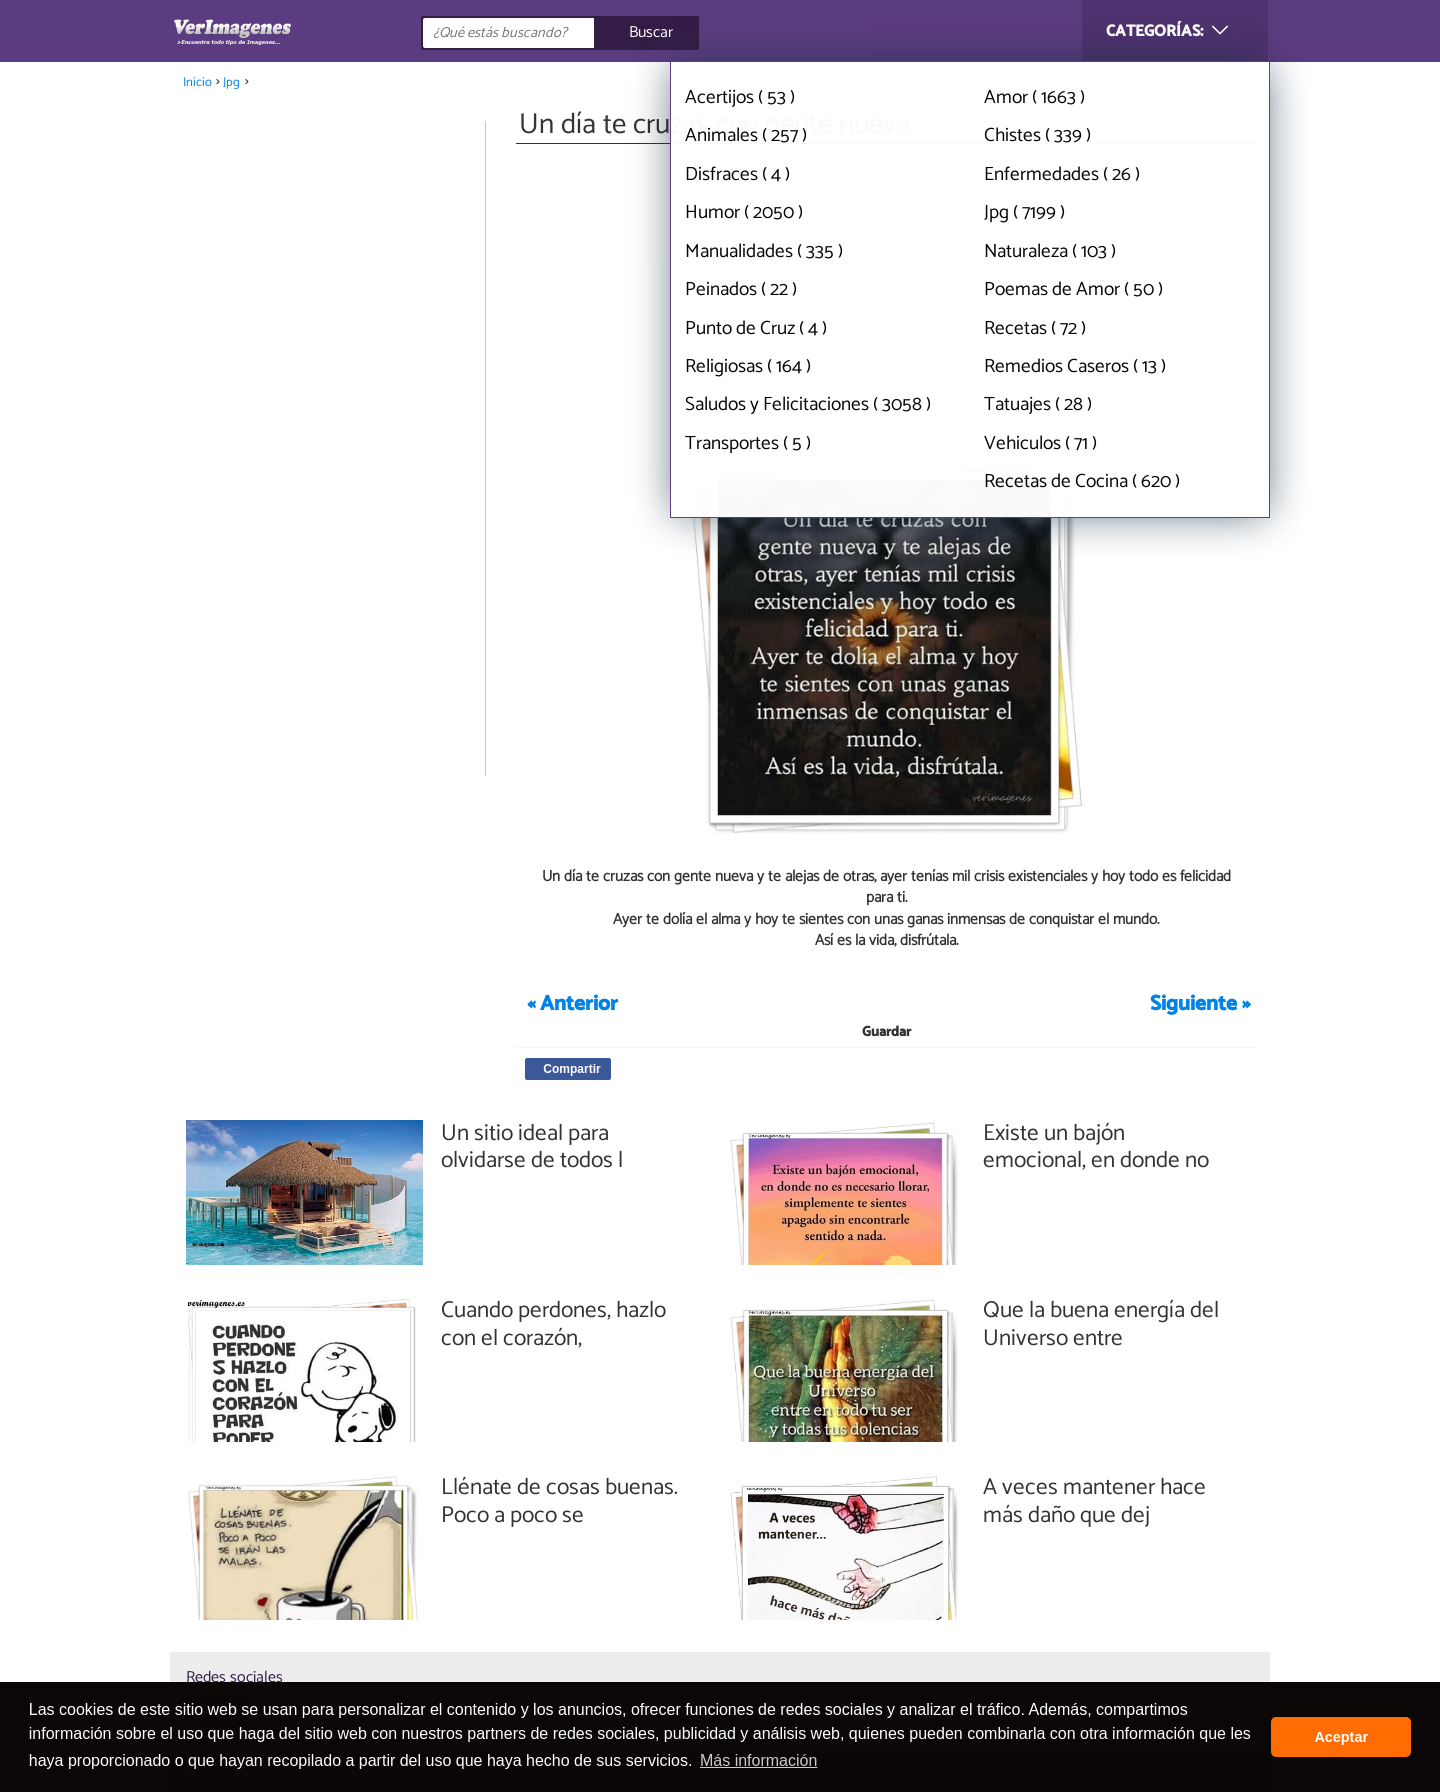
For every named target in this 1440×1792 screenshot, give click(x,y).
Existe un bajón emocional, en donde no (1096, 1147)
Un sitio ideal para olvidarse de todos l (532, 1147)
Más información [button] (758, 1760)
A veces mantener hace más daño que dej (1094, 1501)
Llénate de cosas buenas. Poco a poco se (559, 1501)
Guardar (886, 1032)
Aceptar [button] (1341, 1737)
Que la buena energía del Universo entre (1101, 1324)
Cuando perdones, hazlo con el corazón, (553, 1324)
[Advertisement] (886, 298)
